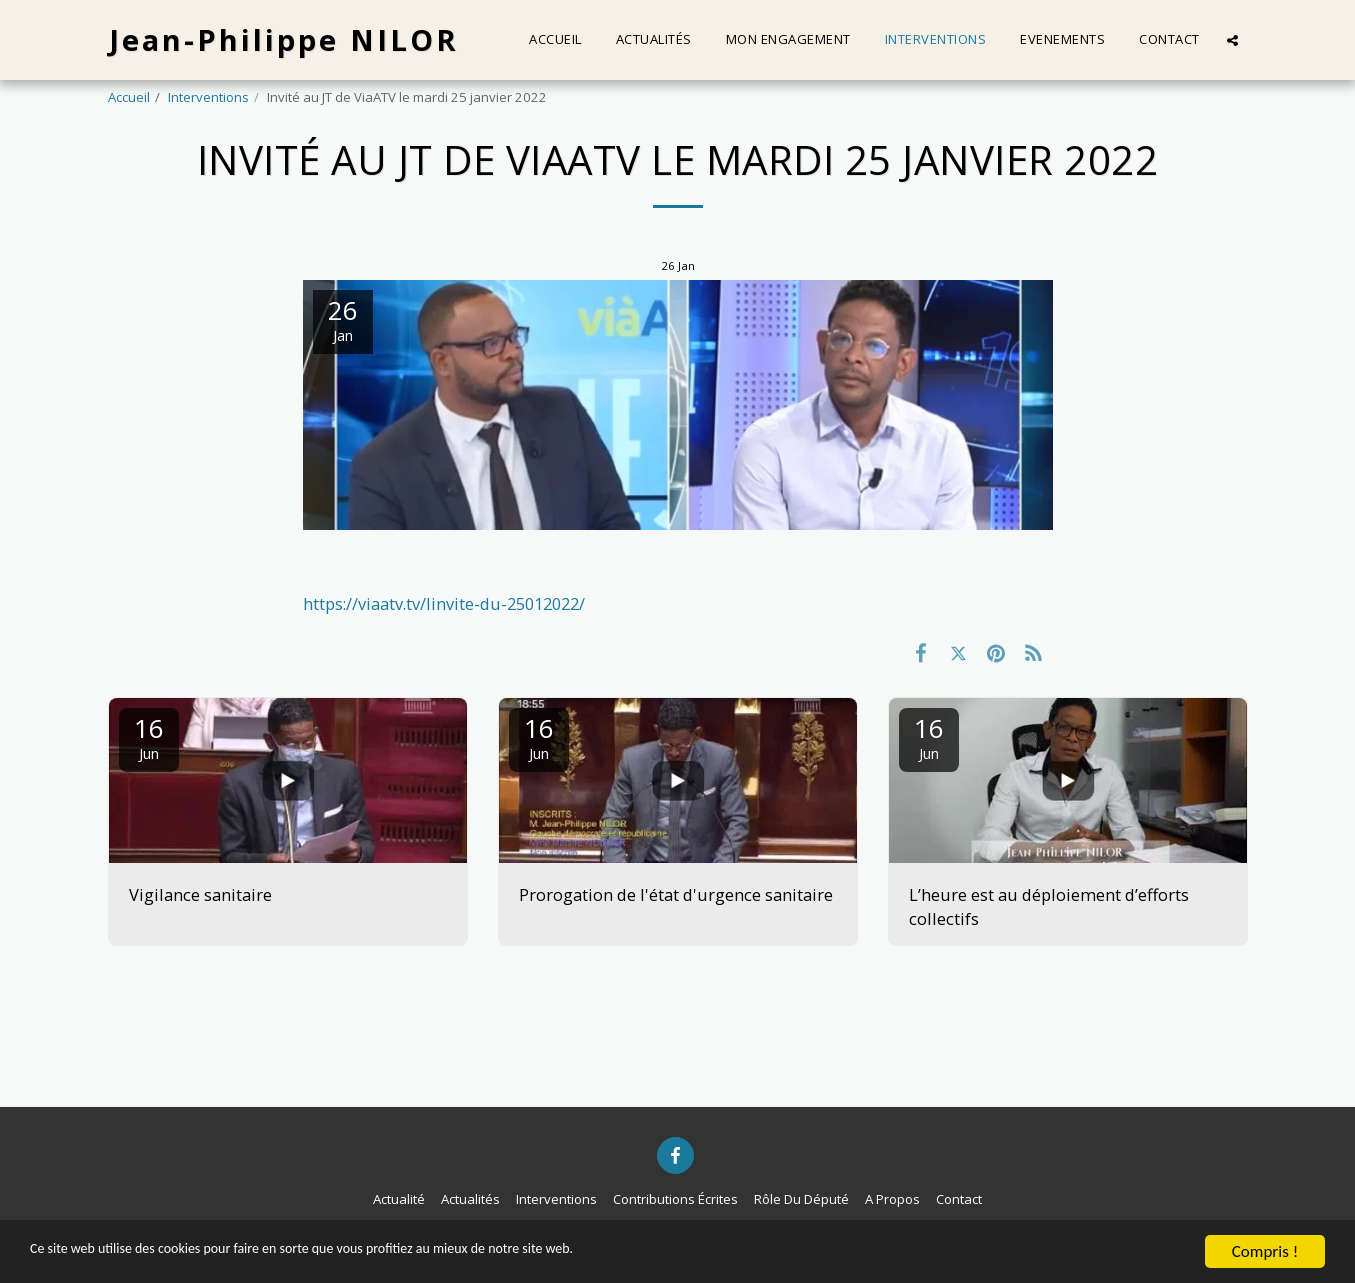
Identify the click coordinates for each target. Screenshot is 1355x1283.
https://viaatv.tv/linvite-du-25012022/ (444, 603)
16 (149, 736)
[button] (1232, 40)
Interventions (208, 97)
